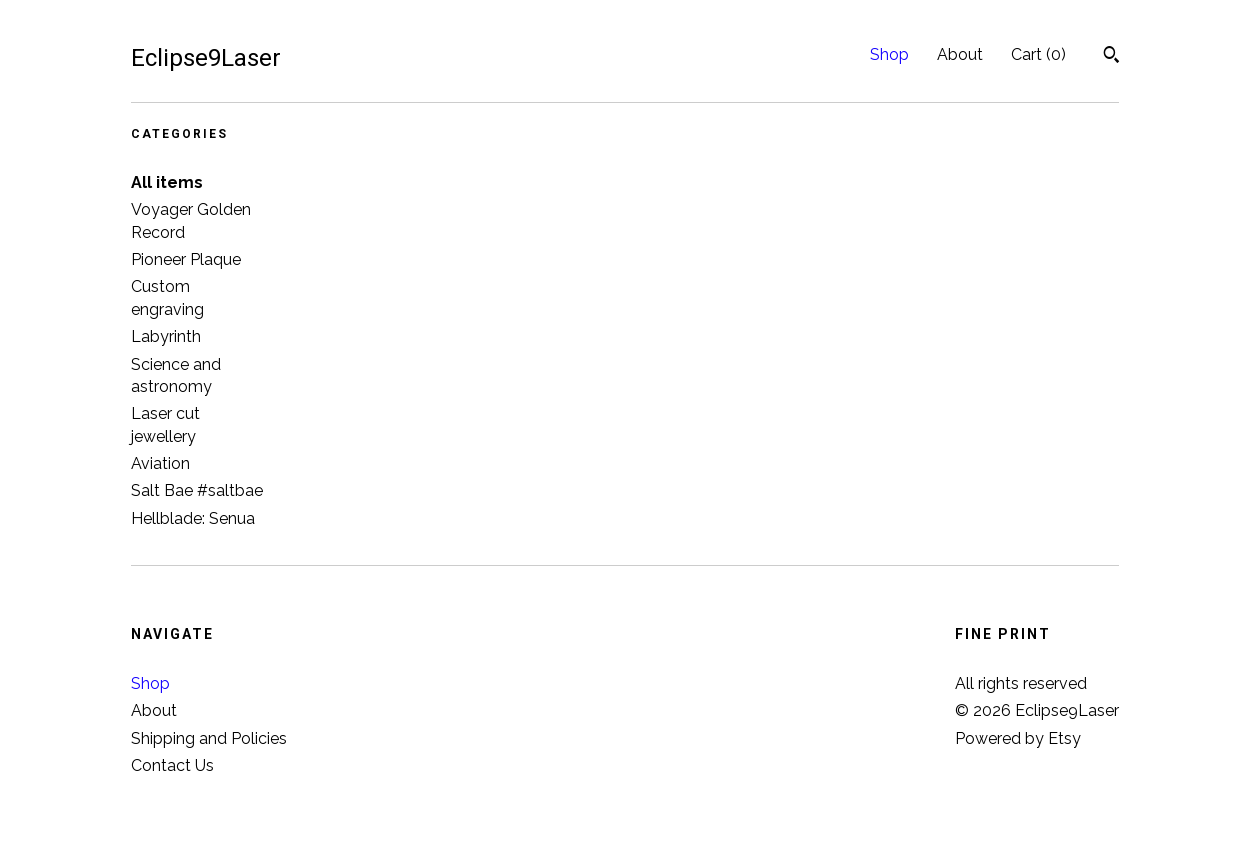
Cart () (1038, 54)
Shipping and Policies (209, 738)
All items (167, 182)
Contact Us (172, 765)
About (960, 54)
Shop (889, 54)
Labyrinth (166, 336)
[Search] (1111, 57)
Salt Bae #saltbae (197, 490)
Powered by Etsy (1018, 738)
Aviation (160, 463)
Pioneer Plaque (186, 259)
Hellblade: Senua (193, 518)
